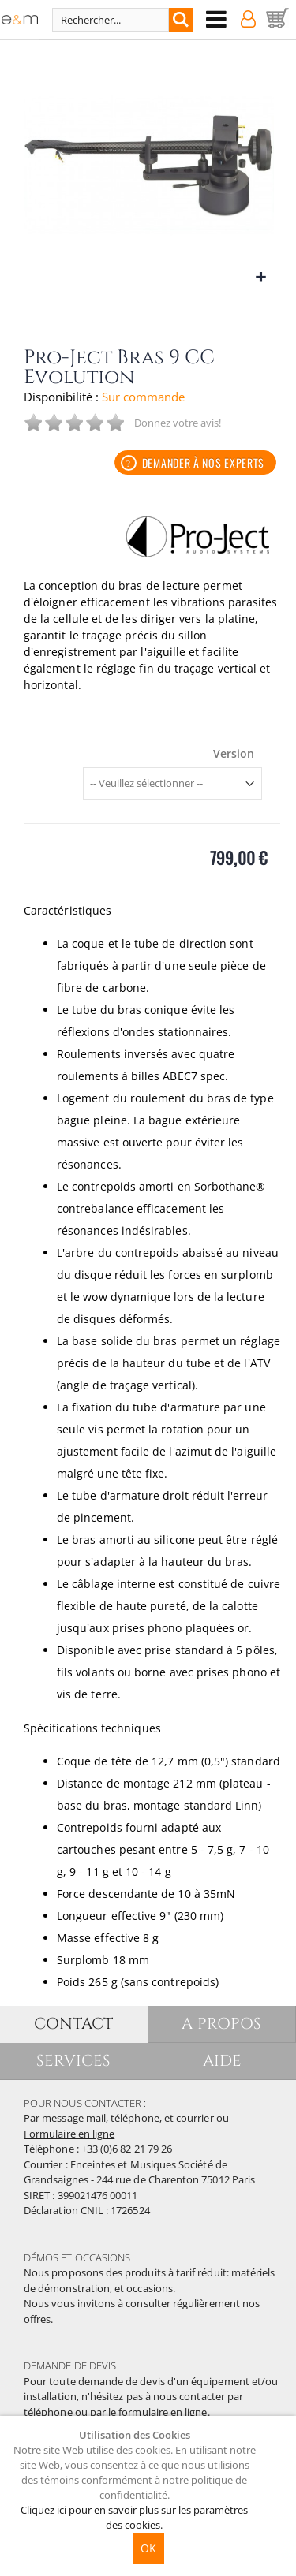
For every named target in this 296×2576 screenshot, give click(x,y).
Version (233, 753)
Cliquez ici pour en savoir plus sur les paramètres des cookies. (134, 2517)
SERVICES (73, 2060)
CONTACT (73, 2023)
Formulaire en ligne (69, 2134)
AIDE (222, 2060)
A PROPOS (221, 2023)
